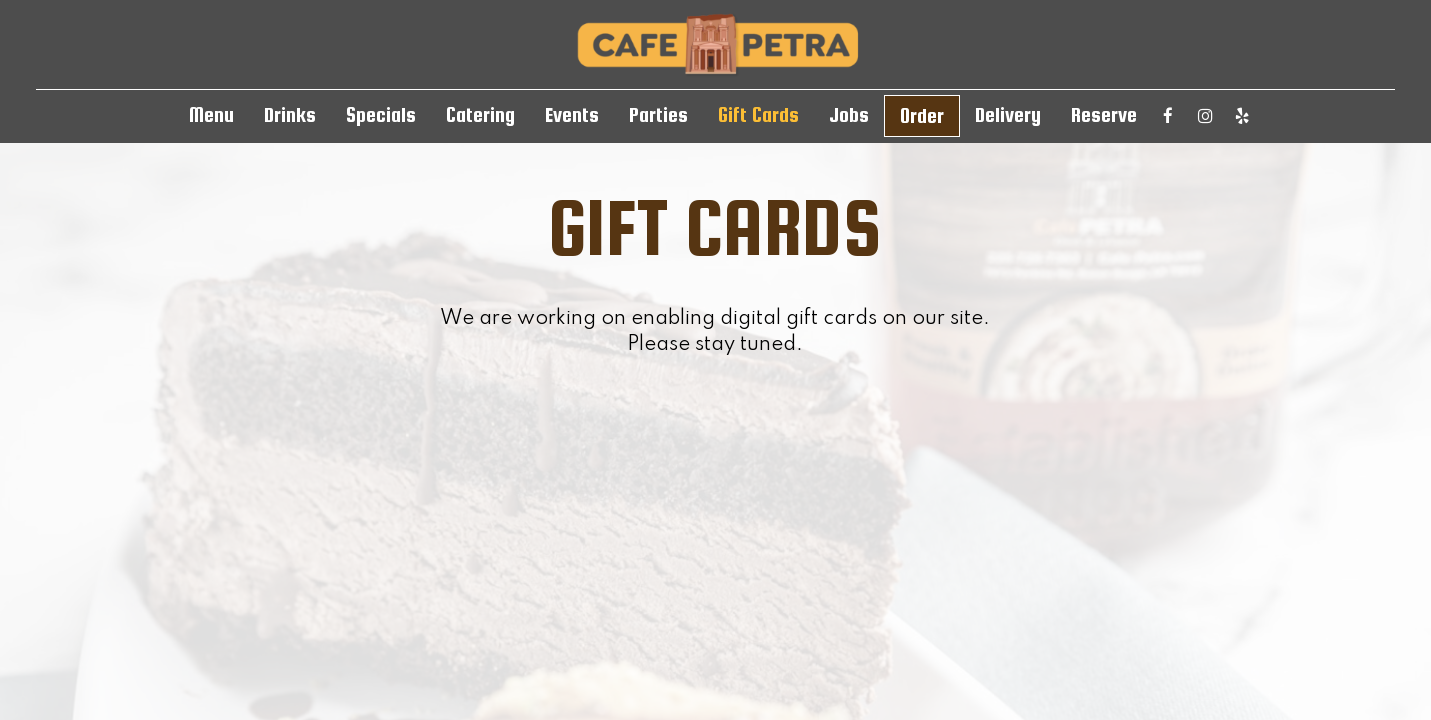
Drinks (290, 115)
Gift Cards (758, 115)
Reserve (1104, 115)
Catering (480, 115)
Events (572, 115)
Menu (211, 115)
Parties (658, 115)
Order (922, 116)
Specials (381, 115)
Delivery (1008, 115)
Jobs (849, 115)
